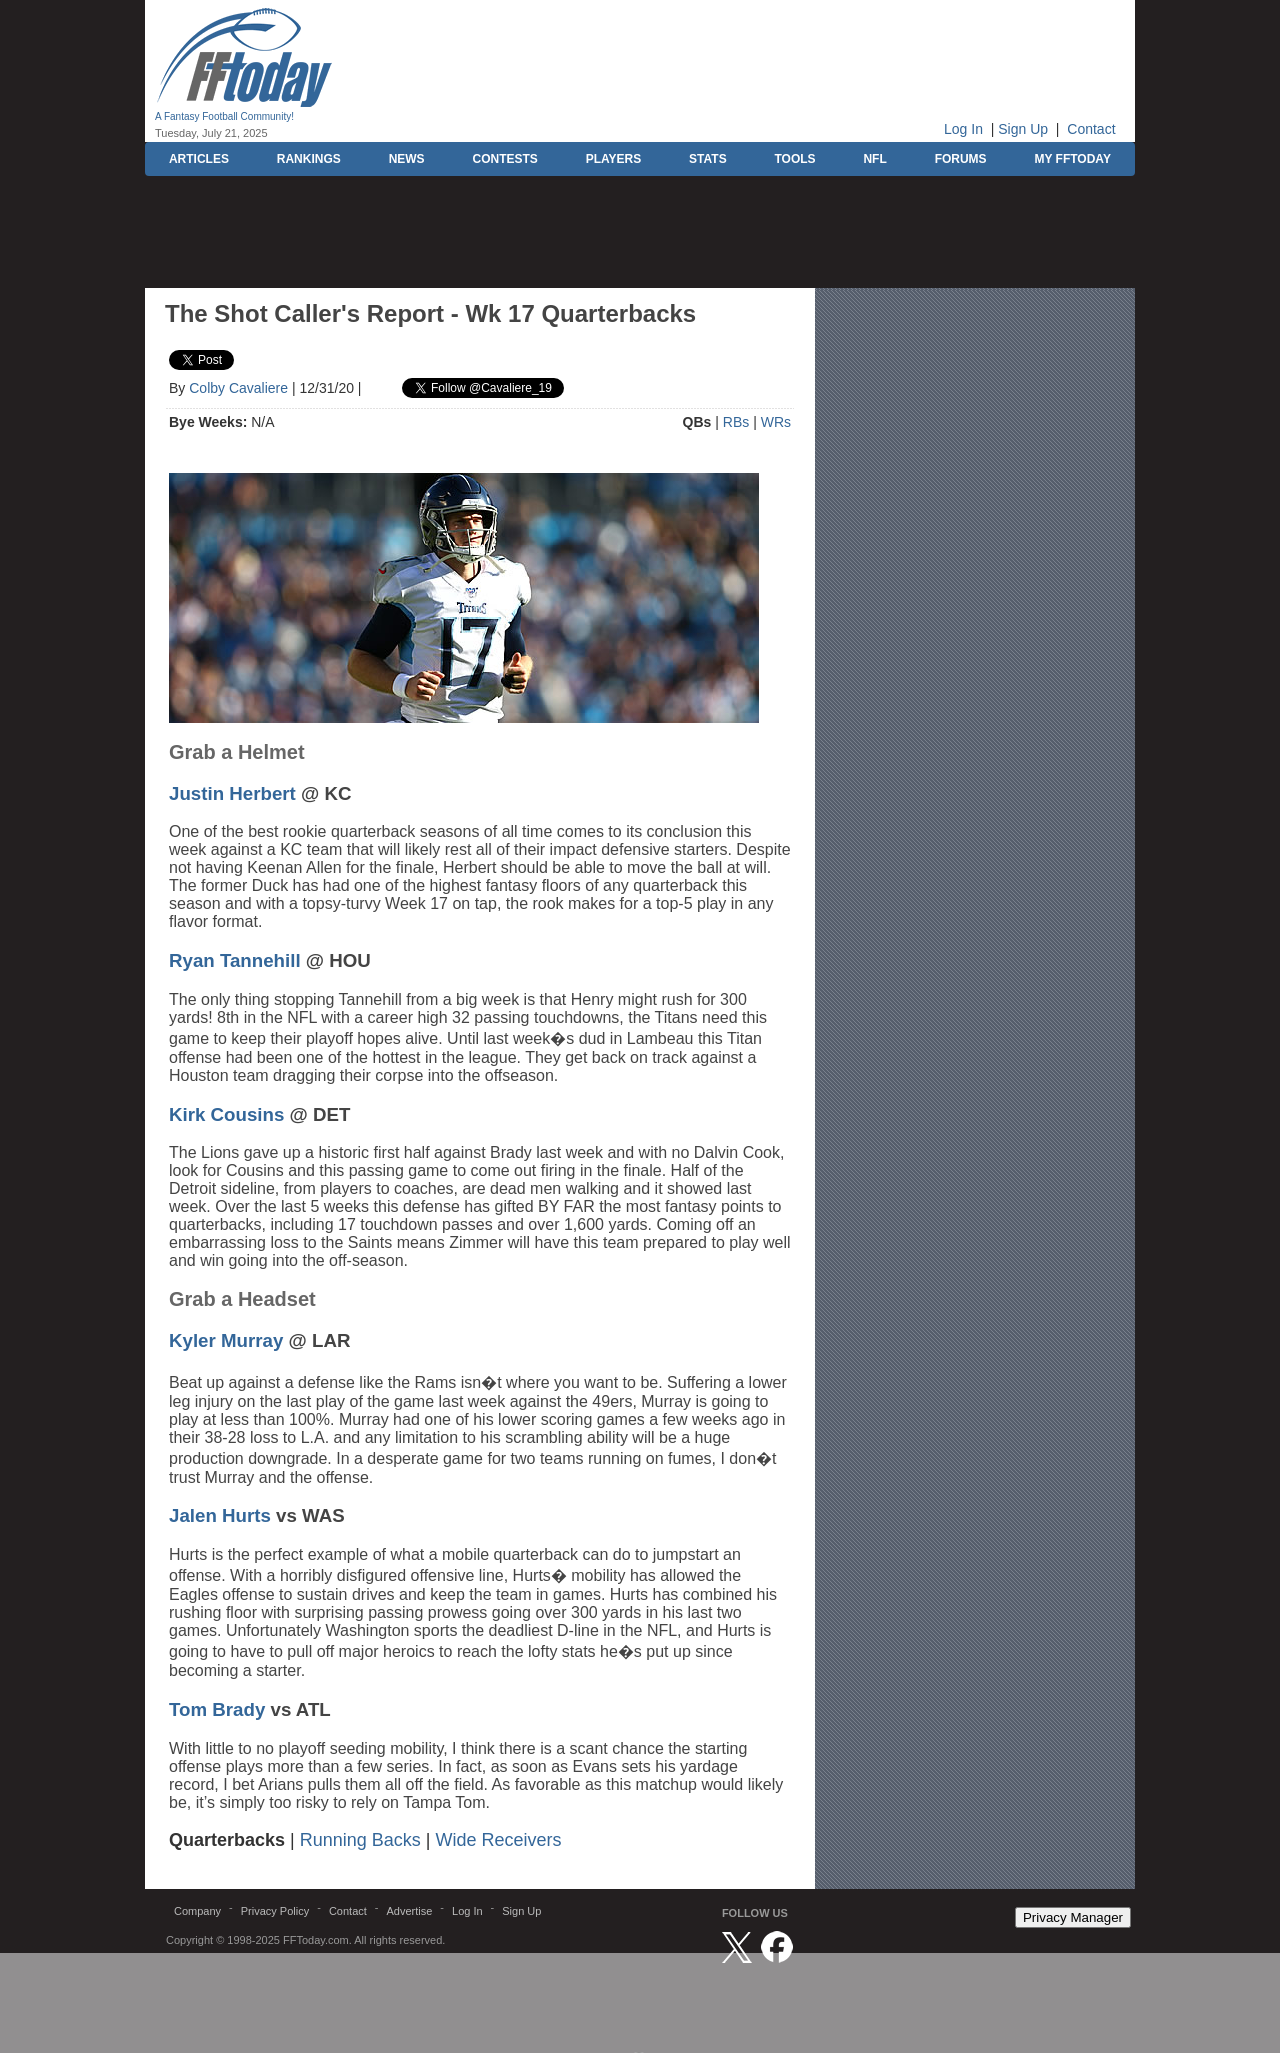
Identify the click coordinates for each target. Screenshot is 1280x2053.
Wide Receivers (499, 1840)
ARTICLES (199, 159)
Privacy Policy (275, 1911)
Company (197, 1911)
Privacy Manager (1073, 1917)
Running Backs (360, 1840)
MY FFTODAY (1072, 159)
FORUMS (961, 159)
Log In (963, 129)
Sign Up (1023, 129)
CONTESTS (504, 159)
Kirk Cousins (226, 1114)
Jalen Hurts (220, 1515)
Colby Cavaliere (238, 388)
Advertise (409, 1911)
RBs (736, 422)
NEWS (407, 159)
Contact (1091, 129)
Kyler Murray (226, 1340)
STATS (708, 159)
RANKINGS (309, 159)
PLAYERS (614, 159)
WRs (776, 422)
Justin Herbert (232, 793)
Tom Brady (217, 1709)
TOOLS (794, 159)
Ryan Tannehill (235, 960)
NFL (874, 159)
